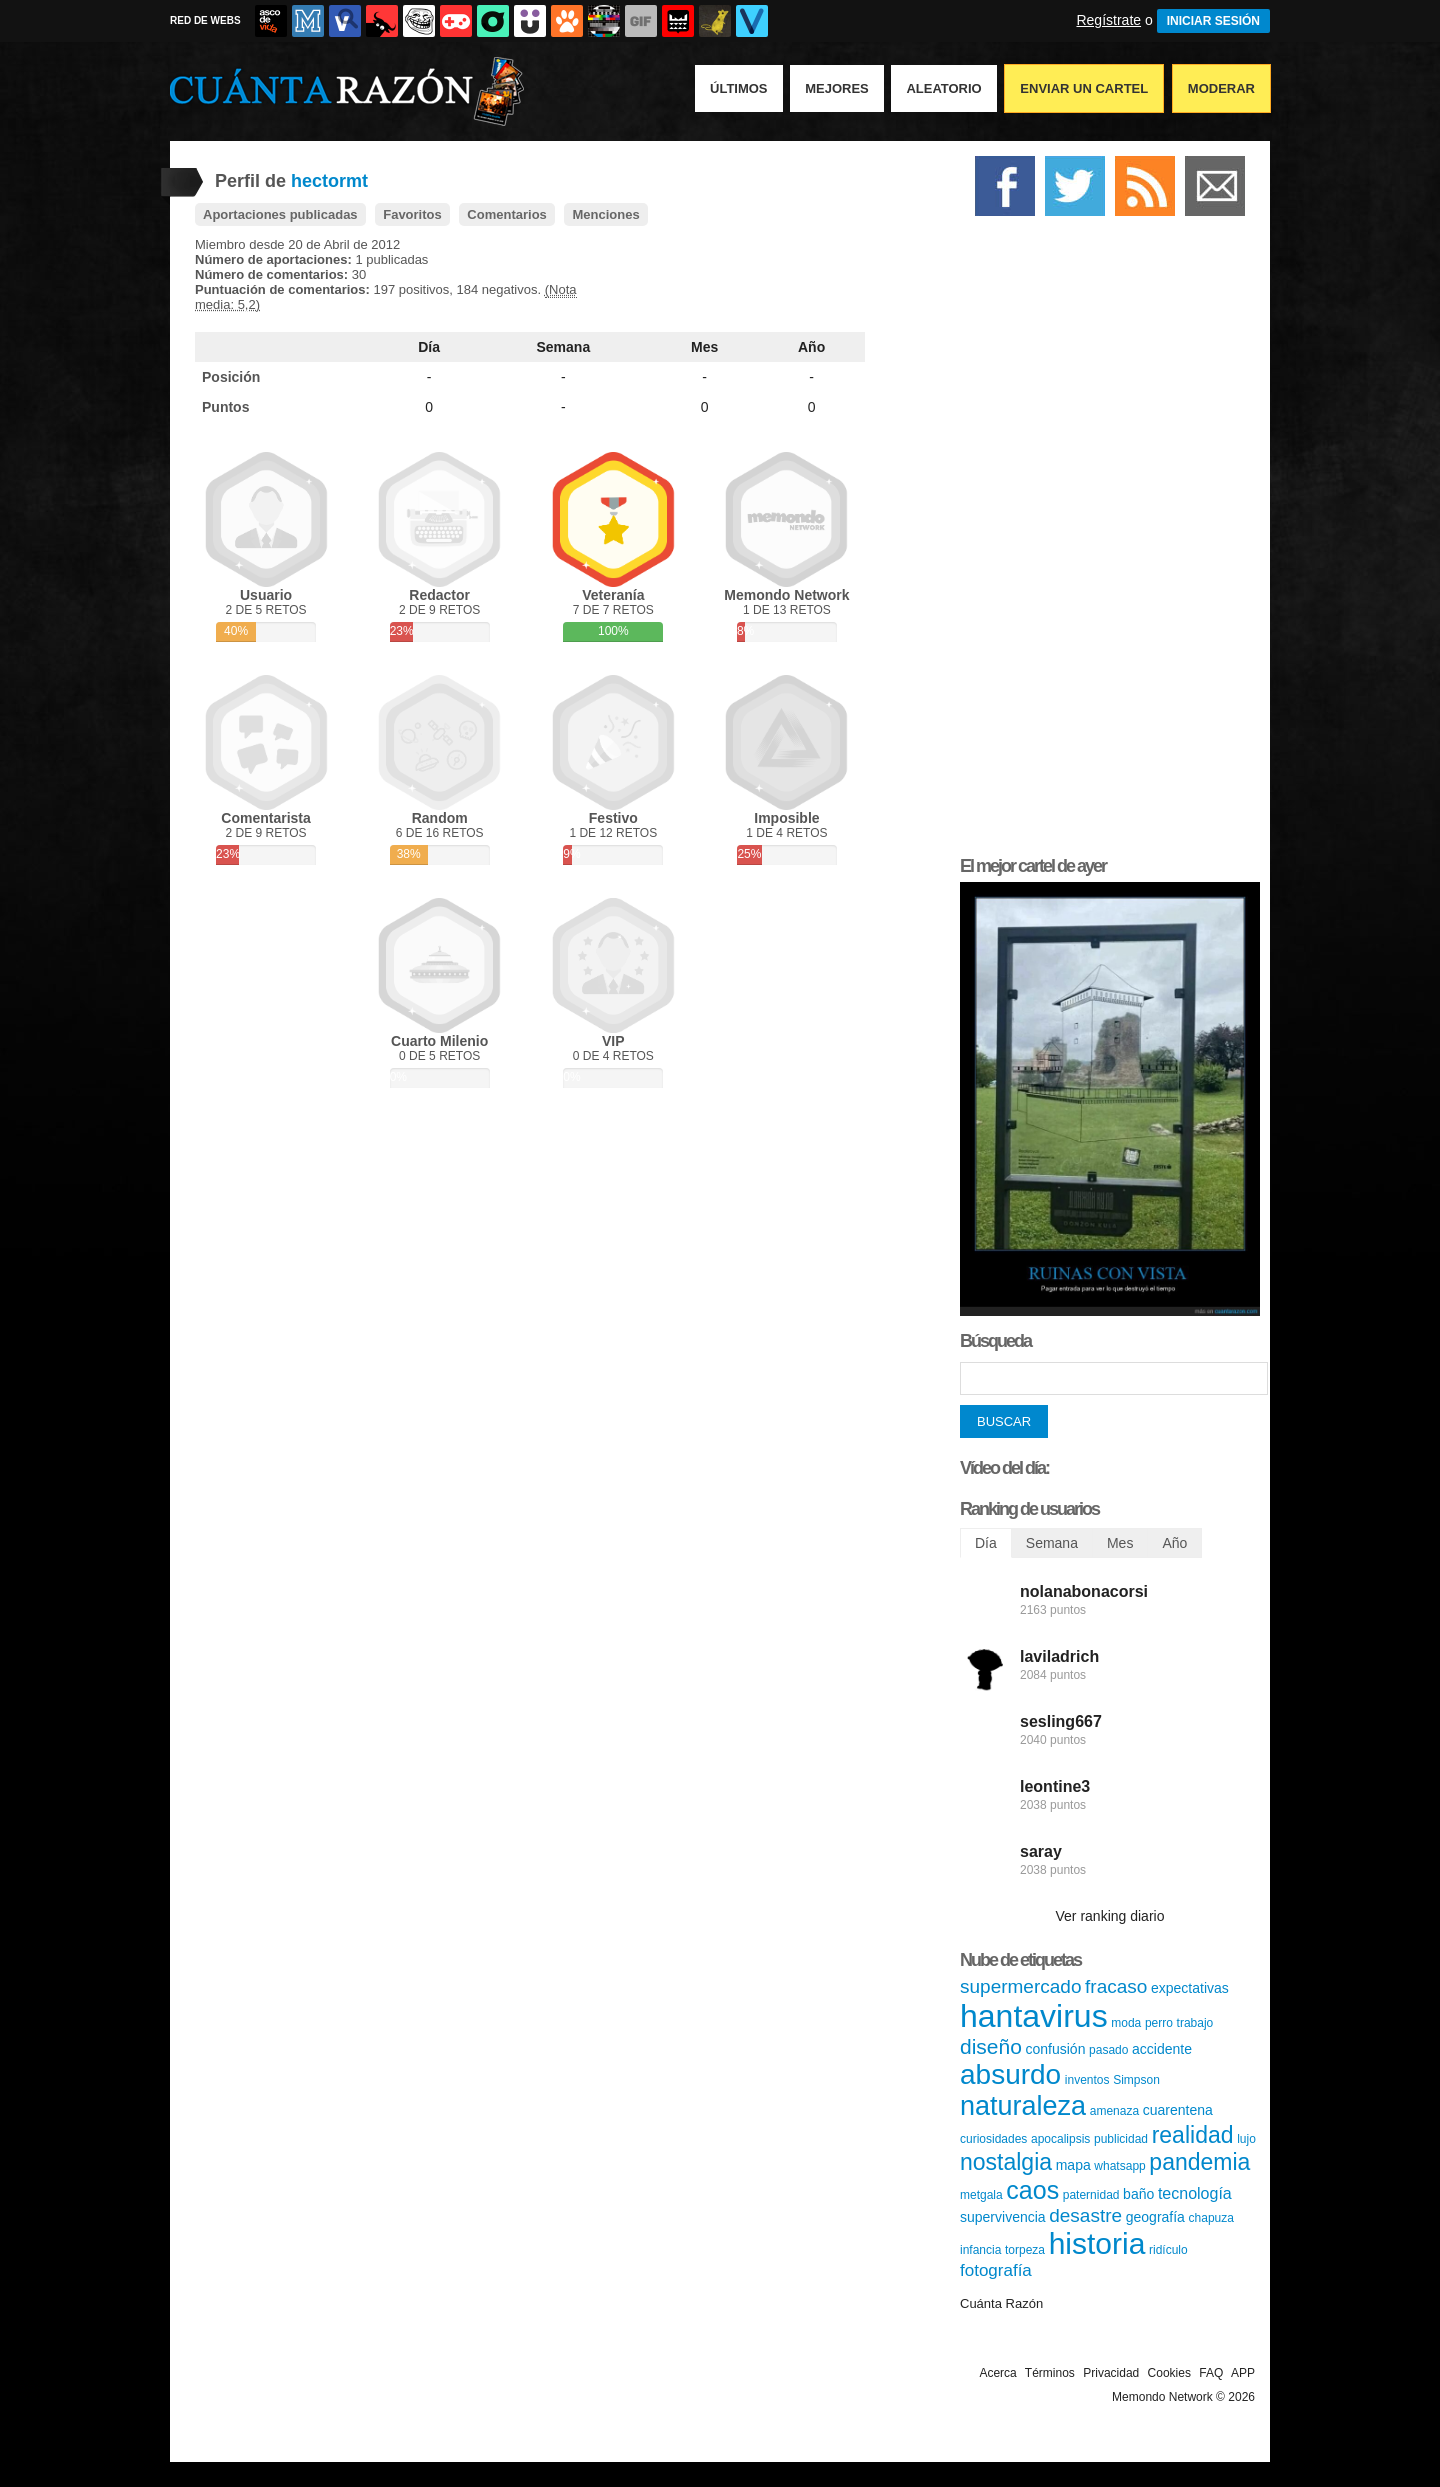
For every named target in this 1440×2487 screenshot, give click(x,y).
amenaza (1114, 2111)
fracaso (1116, 1986)
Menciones (605, 214)
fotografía (996, 2270)
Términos (1050, 2373)
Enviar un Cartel (1084, 88)
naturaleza (1023, 2106)
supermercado (1020, 1986)
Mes (704, 347)
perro (1159, 2023)
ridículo (1168, 2250)
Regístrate (1108, 20)
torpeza (1025, 2250)
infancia (980, 2250)
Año (811, 347)
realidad (1193, 2135)
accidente (1162, 2049)
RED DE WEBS (205, 20)
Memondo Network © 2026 (1183, 2397)
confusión (1056, 2049)
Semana (564, 347)
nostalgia (1006, 2162)
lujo (1246, 2139)
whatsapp (1119, 2166)
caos (1032, 2190)
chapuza (1211, 2218)
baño (1138, 2194)
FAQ (1211, 2373)
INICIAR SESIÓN (1213, 21)
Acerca (997, 2373)
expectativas (1190, 1988)
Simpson (1136, 2080)
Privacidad (1111, 2373)
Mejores (837, 88)
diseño (991, 2046)
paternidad (1091, 2195)
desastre (1085, 2215)
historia (1097, 2243)
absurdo (1010, 2074)
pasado (1108, 2050)
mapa (1073, 2165)
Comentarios (506, 214)
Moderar (1221, 88)
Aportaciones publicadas (280, 214)
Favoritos (412, 214)
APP (1243, 2373)
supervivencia (1003, 2217)
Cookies (1169, 2373)
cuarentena (1178, 2110)
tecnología (1195, 2193)
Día (429, 347)
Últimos (739, 88)
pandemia (1199, 2162)
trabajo (1195, 2023)
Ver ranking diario (1110, 1916)
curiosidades (993, 2139)
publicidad (1121, 2139)
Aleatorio (943, 88)
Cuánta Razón (1001, 2303)
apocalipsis (1060, 2139)
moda (1126, 2023)
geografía (1155, 2217)
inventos (1087, 2080)
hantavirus (1034, 2016)
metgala (981, 2195)
